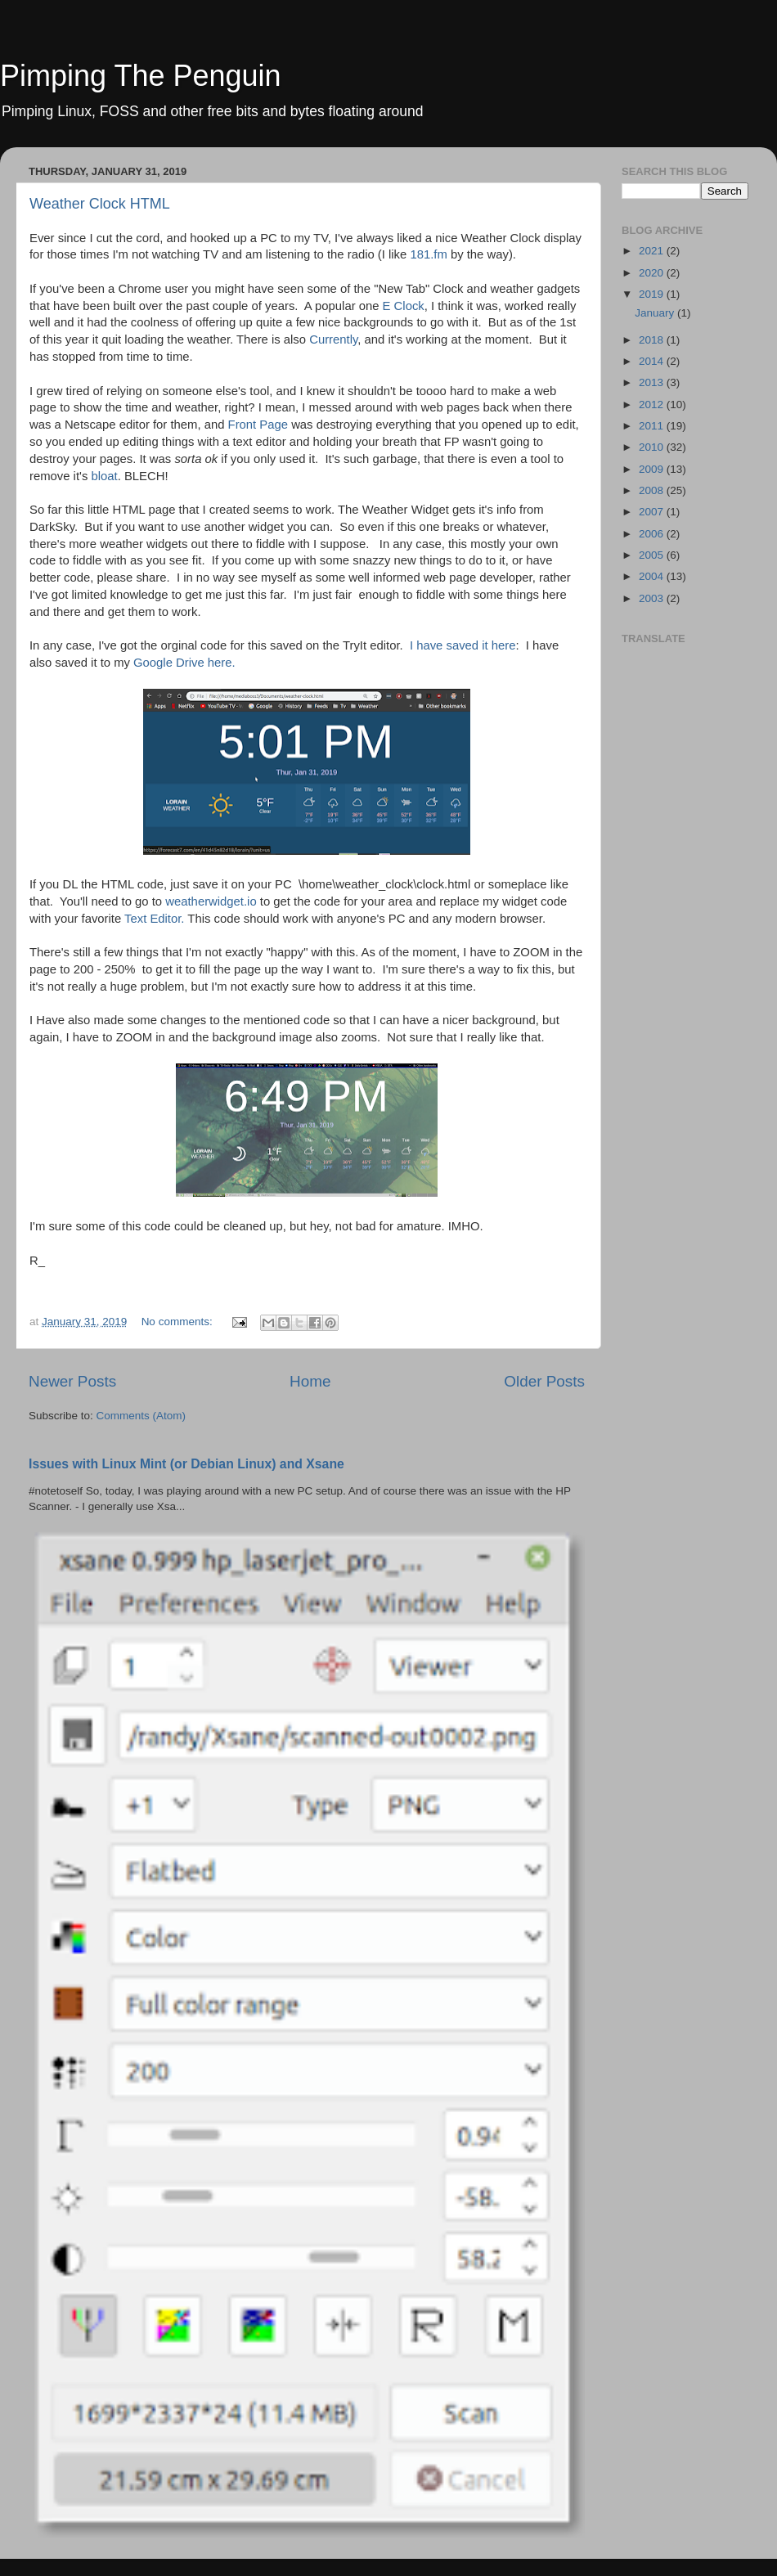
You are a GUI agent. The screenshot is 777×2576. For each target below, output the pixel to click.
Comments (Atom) (141, 1415)
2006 (653, 534)
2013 (653, 382)
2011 (653, 426)
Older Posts (544, 1381)
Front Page (258, 424)
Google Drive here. (184, 662)
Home (310, 1381)
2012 (653, 404)
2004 (653, 576)
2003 (653, 598)
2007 (653, 512)
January (656, 313)
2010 (653, 447)
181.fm (430, 254)
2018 (653, 340)
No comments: (178, 1321)
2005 (653, 555)
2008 (653, 490)
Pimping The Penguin (140, 75)
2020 (653, 273)
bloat (104, 476)
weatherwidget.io (210, 901)
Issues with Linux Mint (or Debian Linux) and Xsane (186, 1464)
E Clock (403, 305)
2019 (653, 294)
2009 (653, 469)
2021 (653, 251)
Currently (333, 339)
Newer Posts (72, 1381)
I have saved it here (463, 645)
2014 (653, 361)
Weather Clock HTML (99, 204)
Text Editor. (154, 918)
